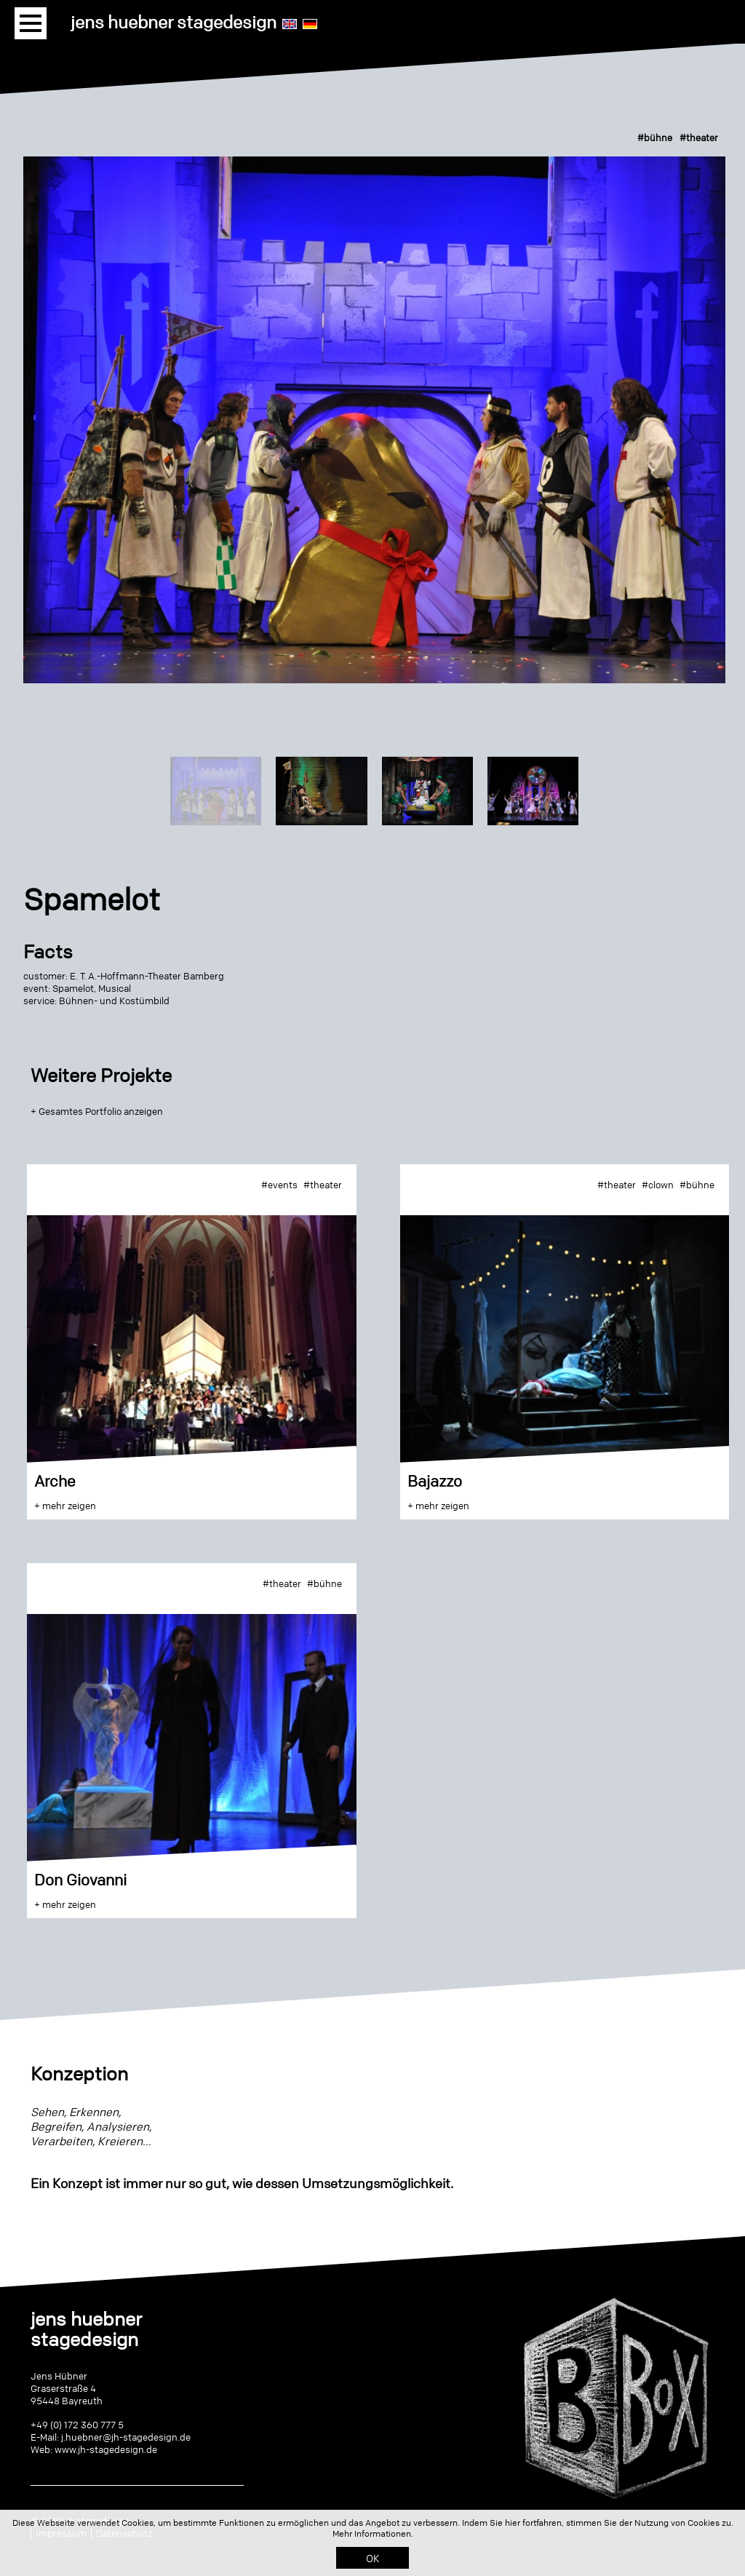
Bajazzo (434, 1481)
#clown (658, 1184)
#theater (699, 137)
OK (373, 2557)
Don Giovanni (80, 1880)
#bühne (654, 137)
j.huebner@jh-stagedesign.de (126, 2437)
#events (279, 1184)
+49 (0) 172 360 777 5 (77, 2424)
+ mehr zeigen (65, 1505)
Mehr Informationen (371, 2533)
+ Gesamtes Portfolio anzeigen (97, 1111)
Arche (55, 1481)
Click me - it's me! (615, 2507)
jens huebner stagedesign (173, 22)
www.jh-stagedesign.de (106, 2449)
